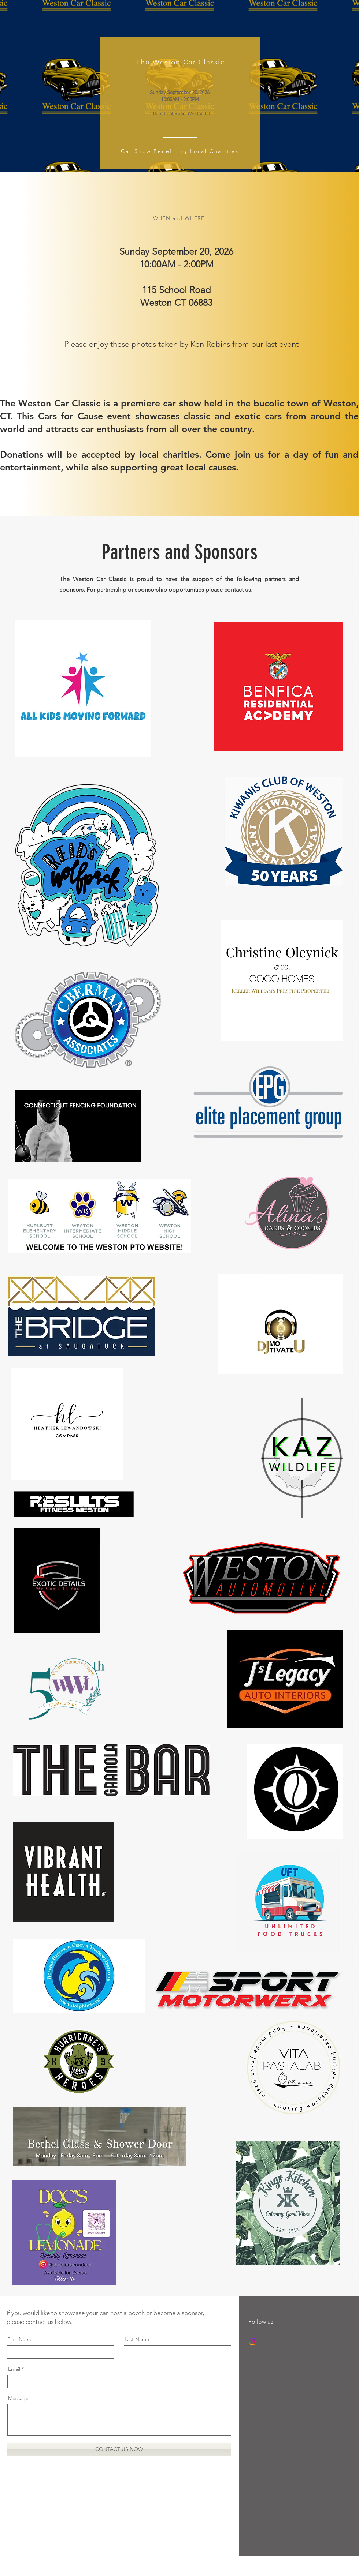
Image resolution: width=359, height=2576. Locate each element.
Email (14, 2368)
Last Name (137, 2339)
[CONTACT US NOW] (119, 2449)
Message (18, 2398)
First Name (20, 2339)
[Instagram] (253, 2341)
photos (144, 344)
